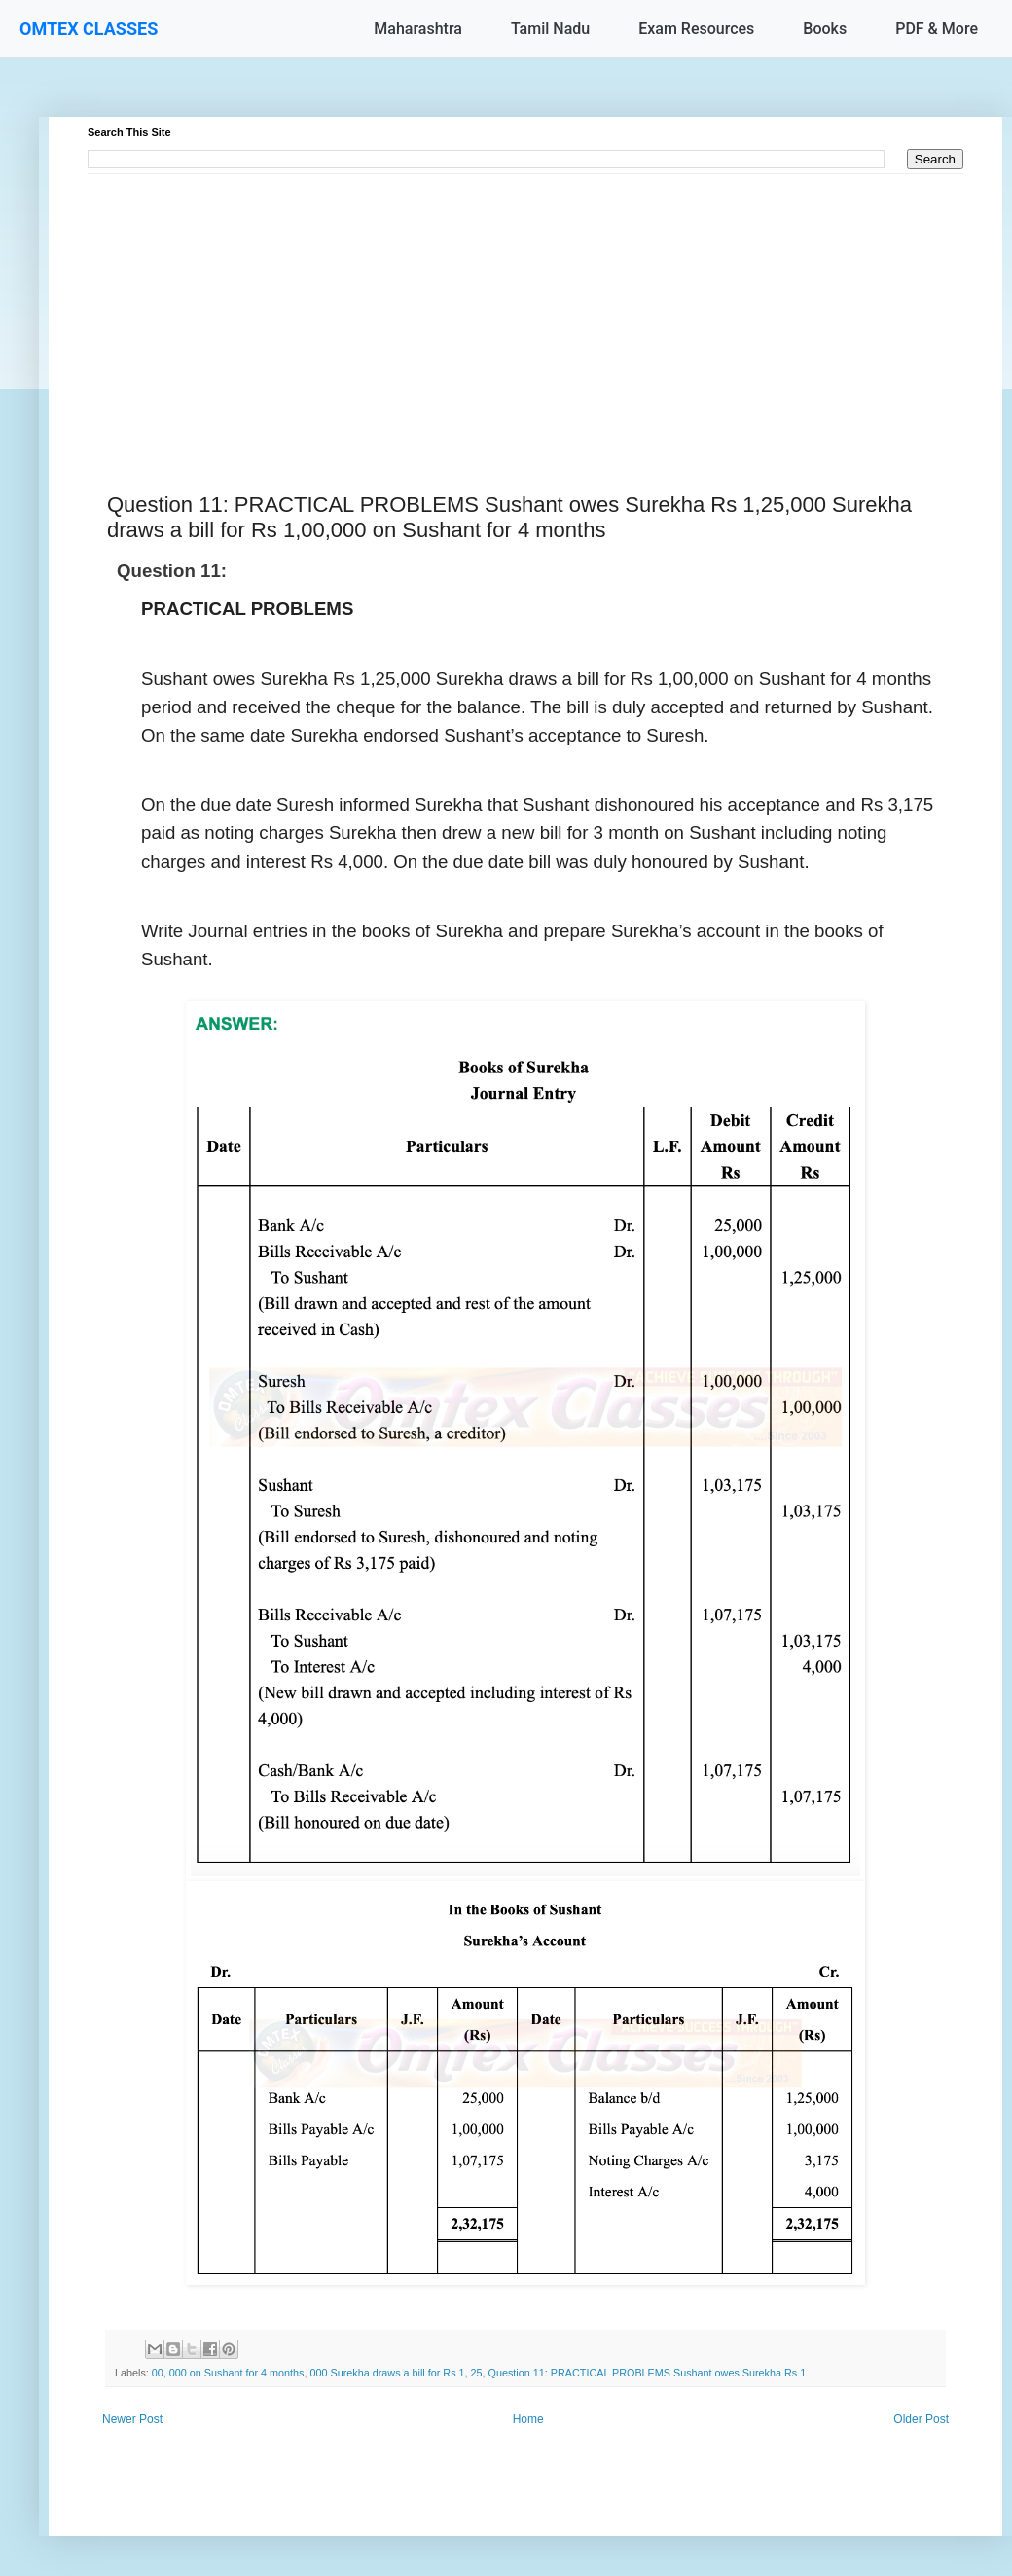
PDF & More (936, 28)
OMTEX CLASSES (88, 28)
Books (825, 28)
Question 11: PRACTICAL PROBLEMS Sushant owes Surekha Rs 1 (647, 2372)
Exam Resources (696, 28)
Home (528, 2419)
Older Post (921, 2419)
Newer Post (132, 2419)
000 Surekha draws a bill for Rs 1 (387, 2372)
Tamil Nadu (550, 28)
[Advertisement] (525, 310)
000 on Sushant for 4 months (237, 2372)
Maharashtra (418, 28)
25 (477, 2372)
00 (157, 2372)
